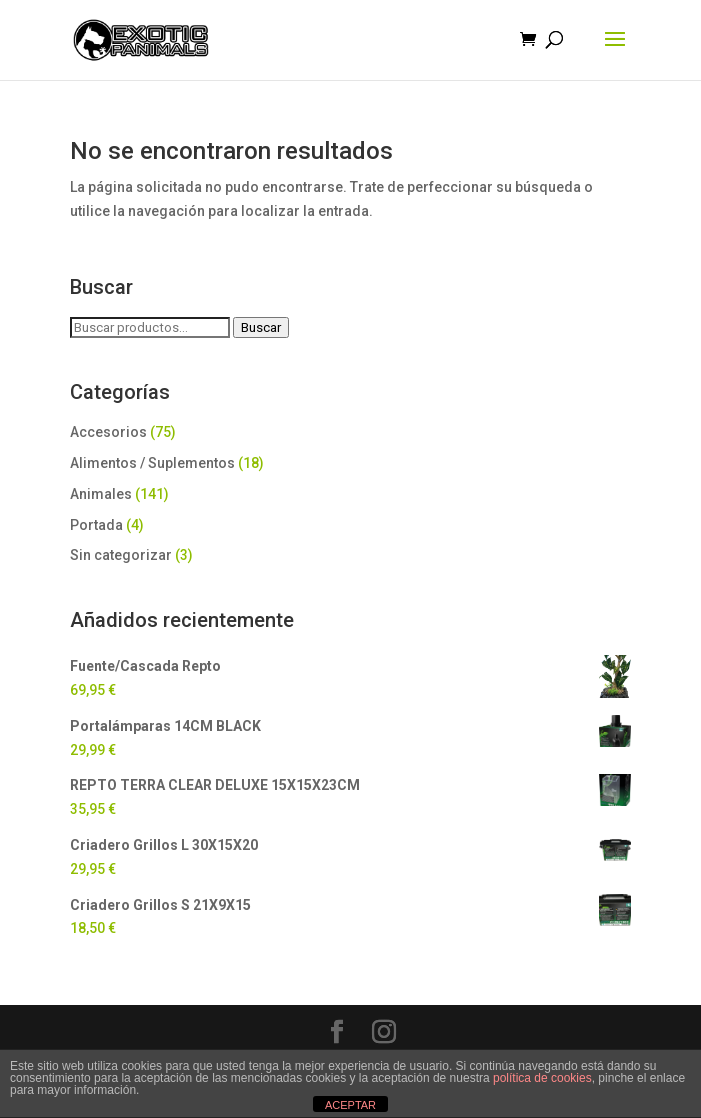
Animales (101, 494)
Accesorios (108, 432)
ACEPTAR (350, 1105)
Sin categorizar (121, 555)
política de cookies (542, 1078)
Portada (96, 525)
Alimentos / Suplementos (152, 463)
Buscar (261, 327)
